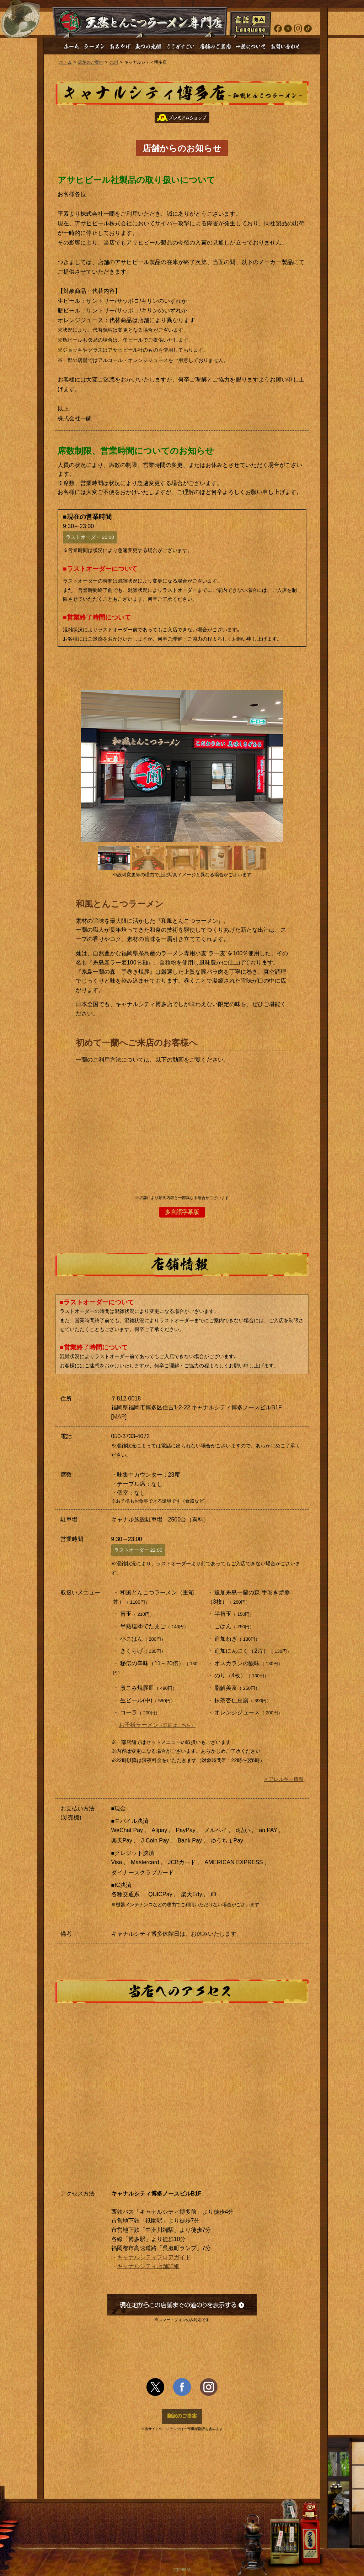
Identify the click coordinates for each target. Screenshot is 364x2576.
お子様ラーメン (157, 1725)
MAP (119, 1417)
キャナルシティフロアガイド (154, 2257)
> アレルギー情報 (283, 1779)
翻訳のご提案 (182, 2416)
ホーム (65, 62)
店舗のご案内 (90, 62)
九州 (113, 62)
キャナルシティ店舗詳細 (148, 2266)
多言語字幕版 (182, 1212)
